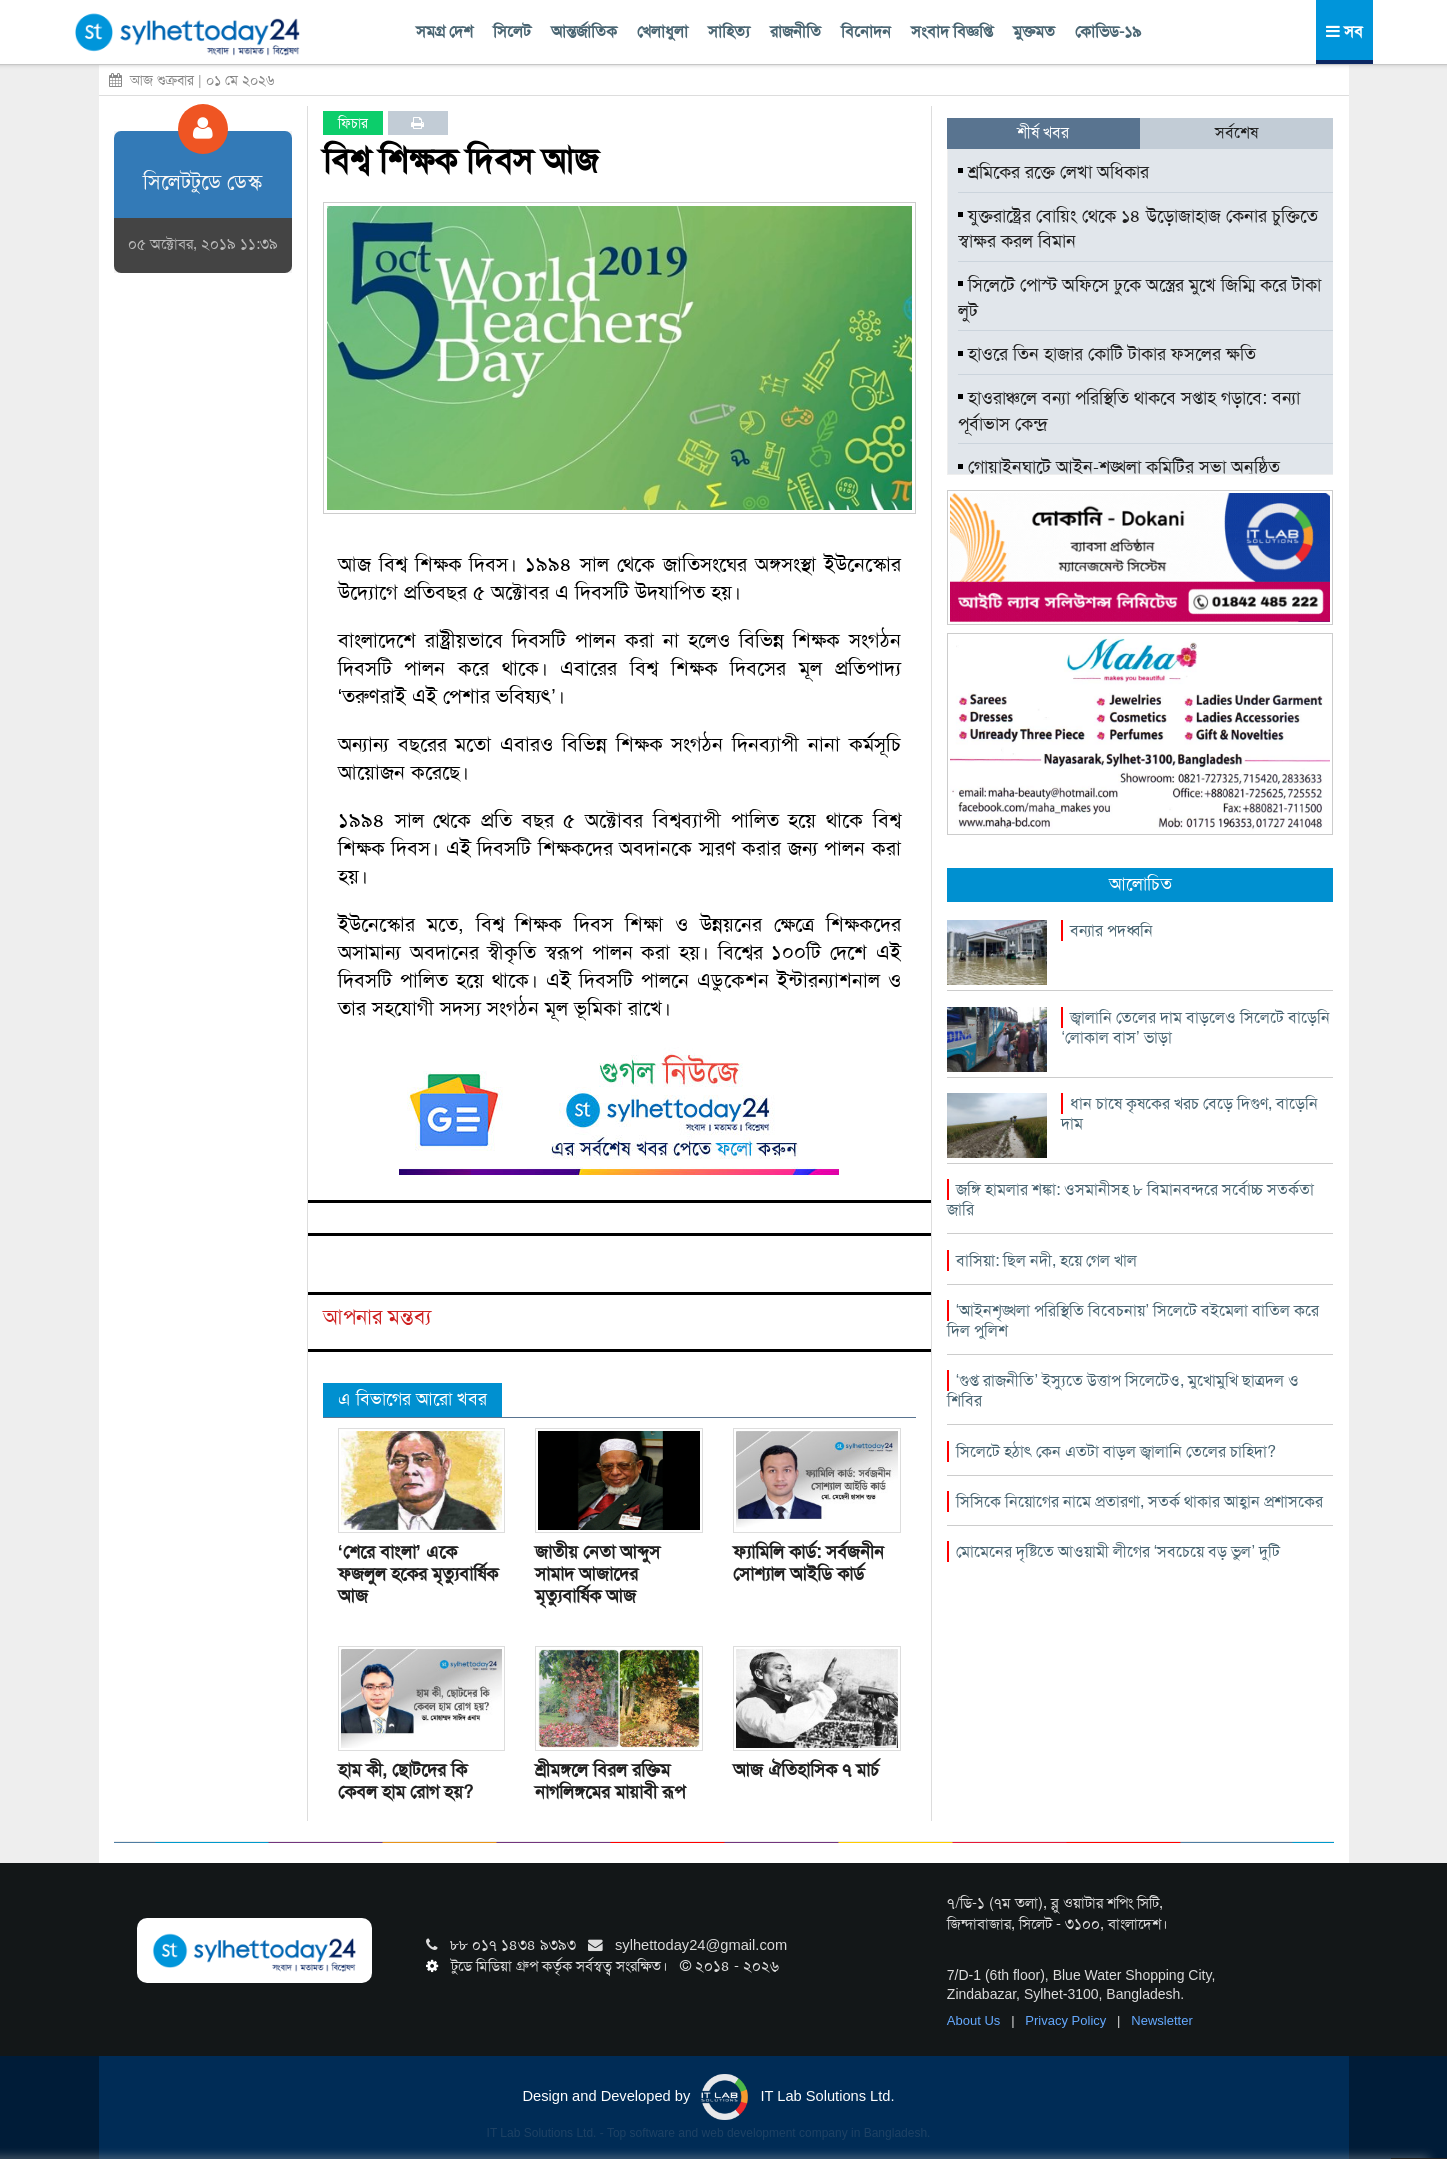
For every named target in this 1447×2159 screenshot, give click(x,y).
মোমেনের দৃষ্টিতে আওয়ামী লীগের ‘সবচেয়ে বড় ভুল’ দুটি (1118, 1551)
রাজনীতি (795, 31)
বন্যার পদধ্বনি (1111, 930)
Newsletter (1161, 2020)
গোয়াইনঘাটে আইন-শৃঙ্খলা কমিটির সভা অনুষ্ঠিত (1119, 467)
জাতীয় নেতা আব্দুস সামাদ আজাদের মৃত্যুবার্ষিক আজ (597, 1574)
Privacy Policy (1067, 2020)
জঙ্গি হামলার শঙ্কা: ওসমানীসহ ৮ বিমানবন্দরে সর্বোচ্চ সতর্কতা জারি (1130, 1199)
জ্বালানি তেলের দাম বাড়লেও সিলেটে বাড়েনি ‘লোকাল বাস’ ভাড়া (1195, 1027)
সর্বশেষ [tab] (1236, 132)
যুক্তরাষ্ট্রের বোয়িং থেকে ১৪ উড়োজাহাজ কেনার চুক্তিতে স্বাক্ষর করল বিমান (1138, 229)
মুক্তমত (1034, 31)
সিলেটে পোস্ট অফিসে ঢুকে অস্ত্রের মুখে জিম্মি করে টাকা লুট (1139, 298)
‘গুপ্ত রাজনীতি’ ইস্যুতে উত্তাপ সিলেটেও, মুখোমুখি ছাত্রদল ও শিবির (1123, 1390)
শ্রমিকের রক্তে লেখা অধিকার (1053, 172)
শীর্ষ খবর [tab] (1043, 132)
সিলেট (512, 31)
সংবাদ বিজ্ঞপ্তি (952, 31)
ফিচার (353, 123)
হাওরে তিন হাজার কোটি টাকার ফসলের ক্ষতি (1107, 354)
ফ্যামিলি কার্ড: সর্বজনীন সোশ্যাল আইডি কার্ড (808, 1563)
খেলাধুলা (662, 31)
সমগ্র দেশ (444, 31)
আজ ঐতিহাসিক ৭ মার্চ (806, 1770)
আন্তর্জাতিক (584, 31)
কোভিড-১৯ (1108, 31)
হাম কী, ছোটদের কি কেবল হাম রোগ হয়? (405, 1781)
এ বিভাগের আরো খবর (412, 1399)
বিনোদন (866, 31)
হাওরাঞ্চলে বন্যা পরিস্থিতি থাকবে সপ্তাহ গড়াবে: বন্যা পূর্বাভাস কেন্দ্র (1129, 411)
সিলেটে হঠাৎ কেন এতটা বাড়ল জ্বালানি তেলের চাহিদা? (1116, 1451)
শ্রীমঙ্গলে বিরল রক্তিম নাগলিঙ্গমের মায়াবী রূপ (610, 1781)
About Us (975, 2020)
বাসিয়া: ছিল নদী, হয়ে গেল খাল (1046, 1260)
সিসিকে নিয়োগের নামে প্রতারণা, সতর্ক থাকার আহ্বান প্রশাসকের (1139, 1501)
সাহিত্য (729, 31)
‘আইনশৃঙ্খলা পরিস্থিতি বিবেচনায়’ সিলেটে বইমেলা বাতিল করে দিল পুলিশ (1133, 1320)
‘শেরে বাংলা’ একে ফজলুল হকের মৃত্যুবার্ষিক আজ (418, 1574)
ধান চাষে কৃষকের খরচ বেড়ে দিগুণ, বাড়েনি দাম (1189, 1113)
